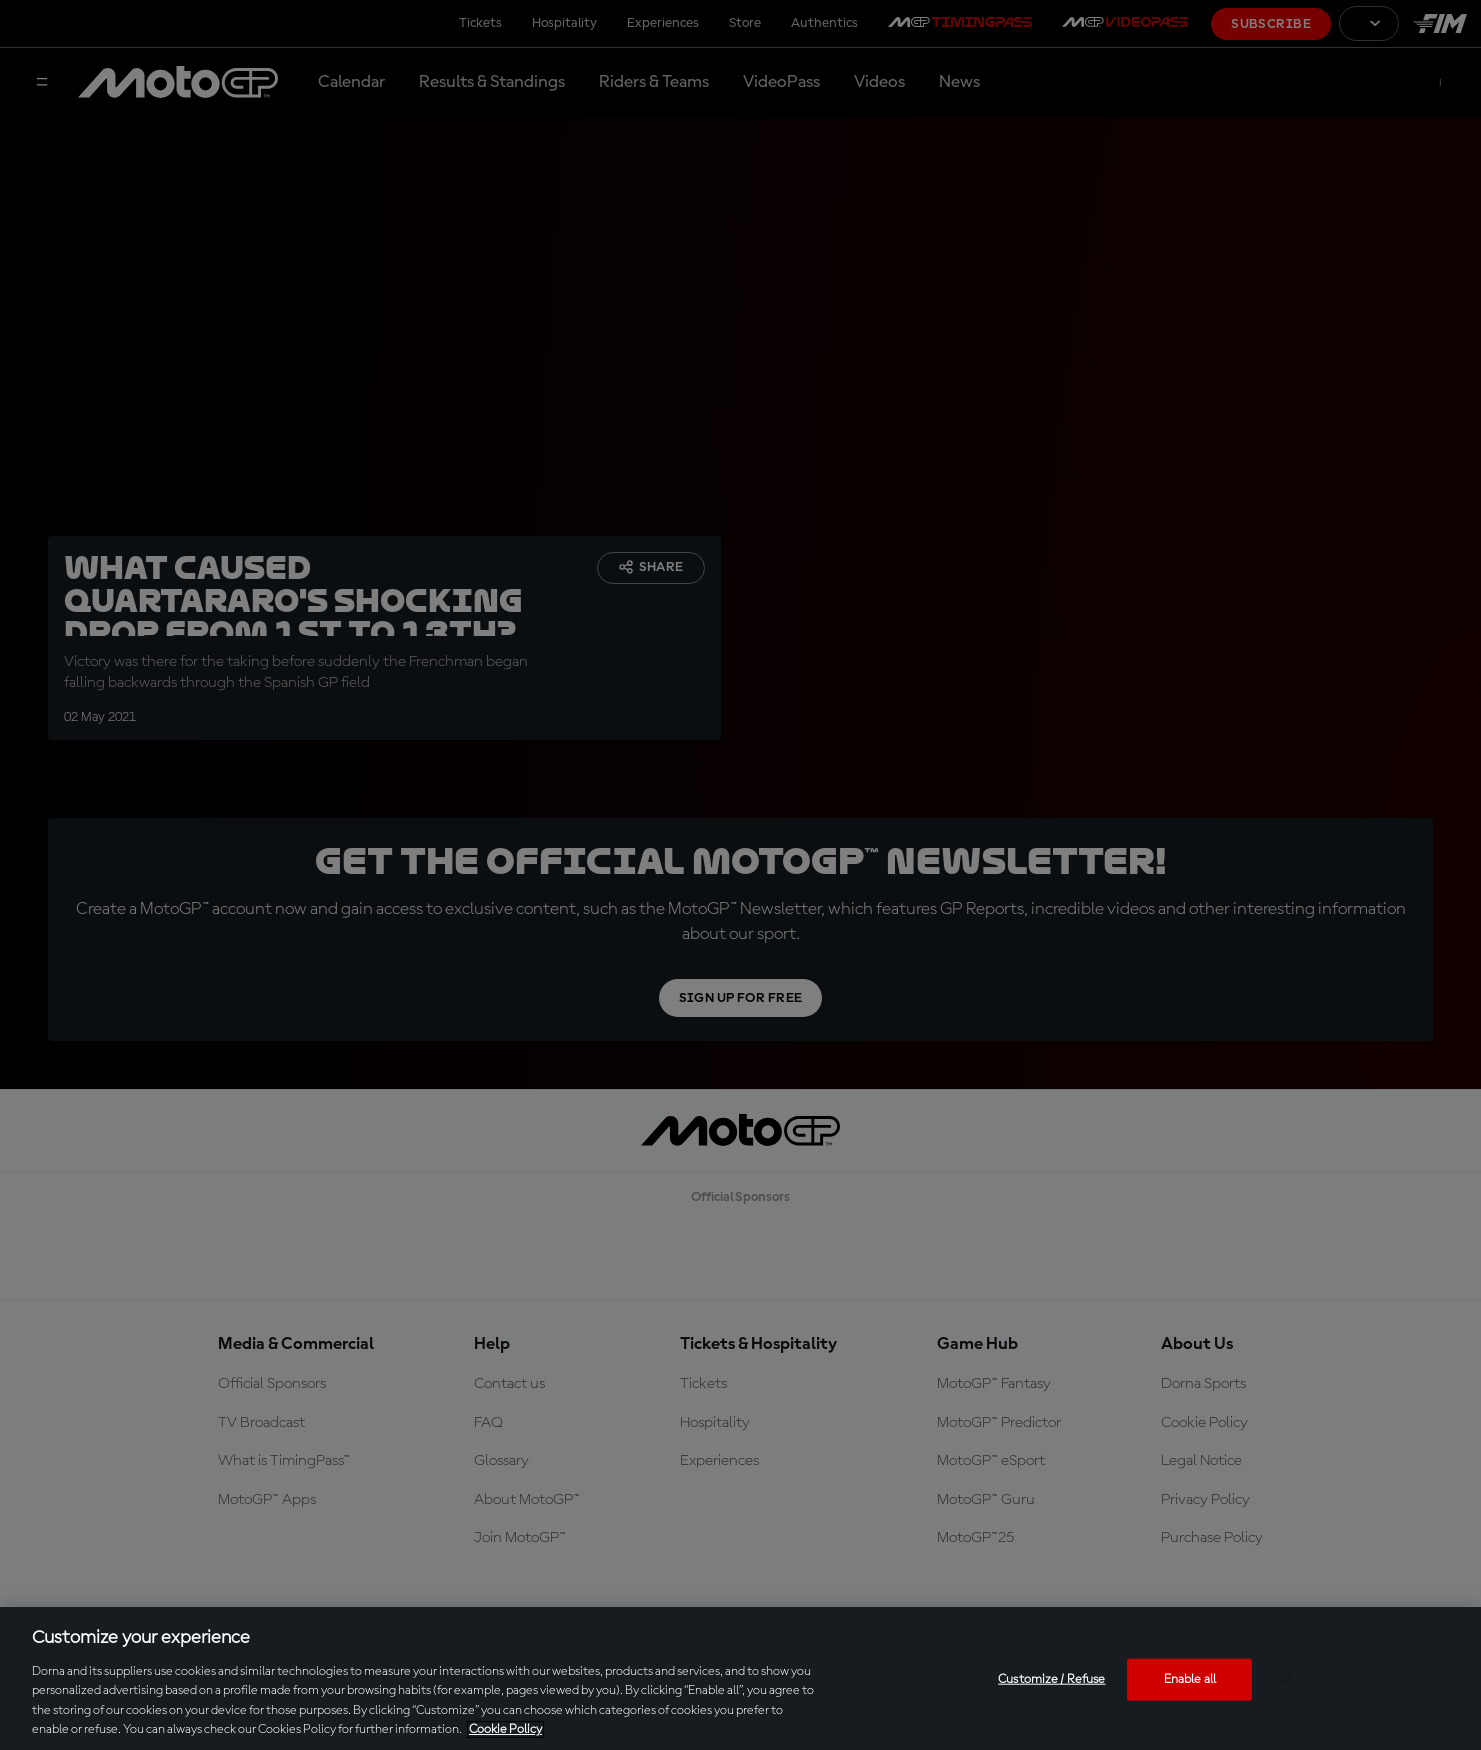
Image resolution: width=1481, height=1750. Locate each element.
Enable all (1190, 1679)
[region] (740, 1678)
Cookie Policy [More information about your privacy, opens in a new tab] (505, 1729)
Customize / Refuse (1051, 1679)
